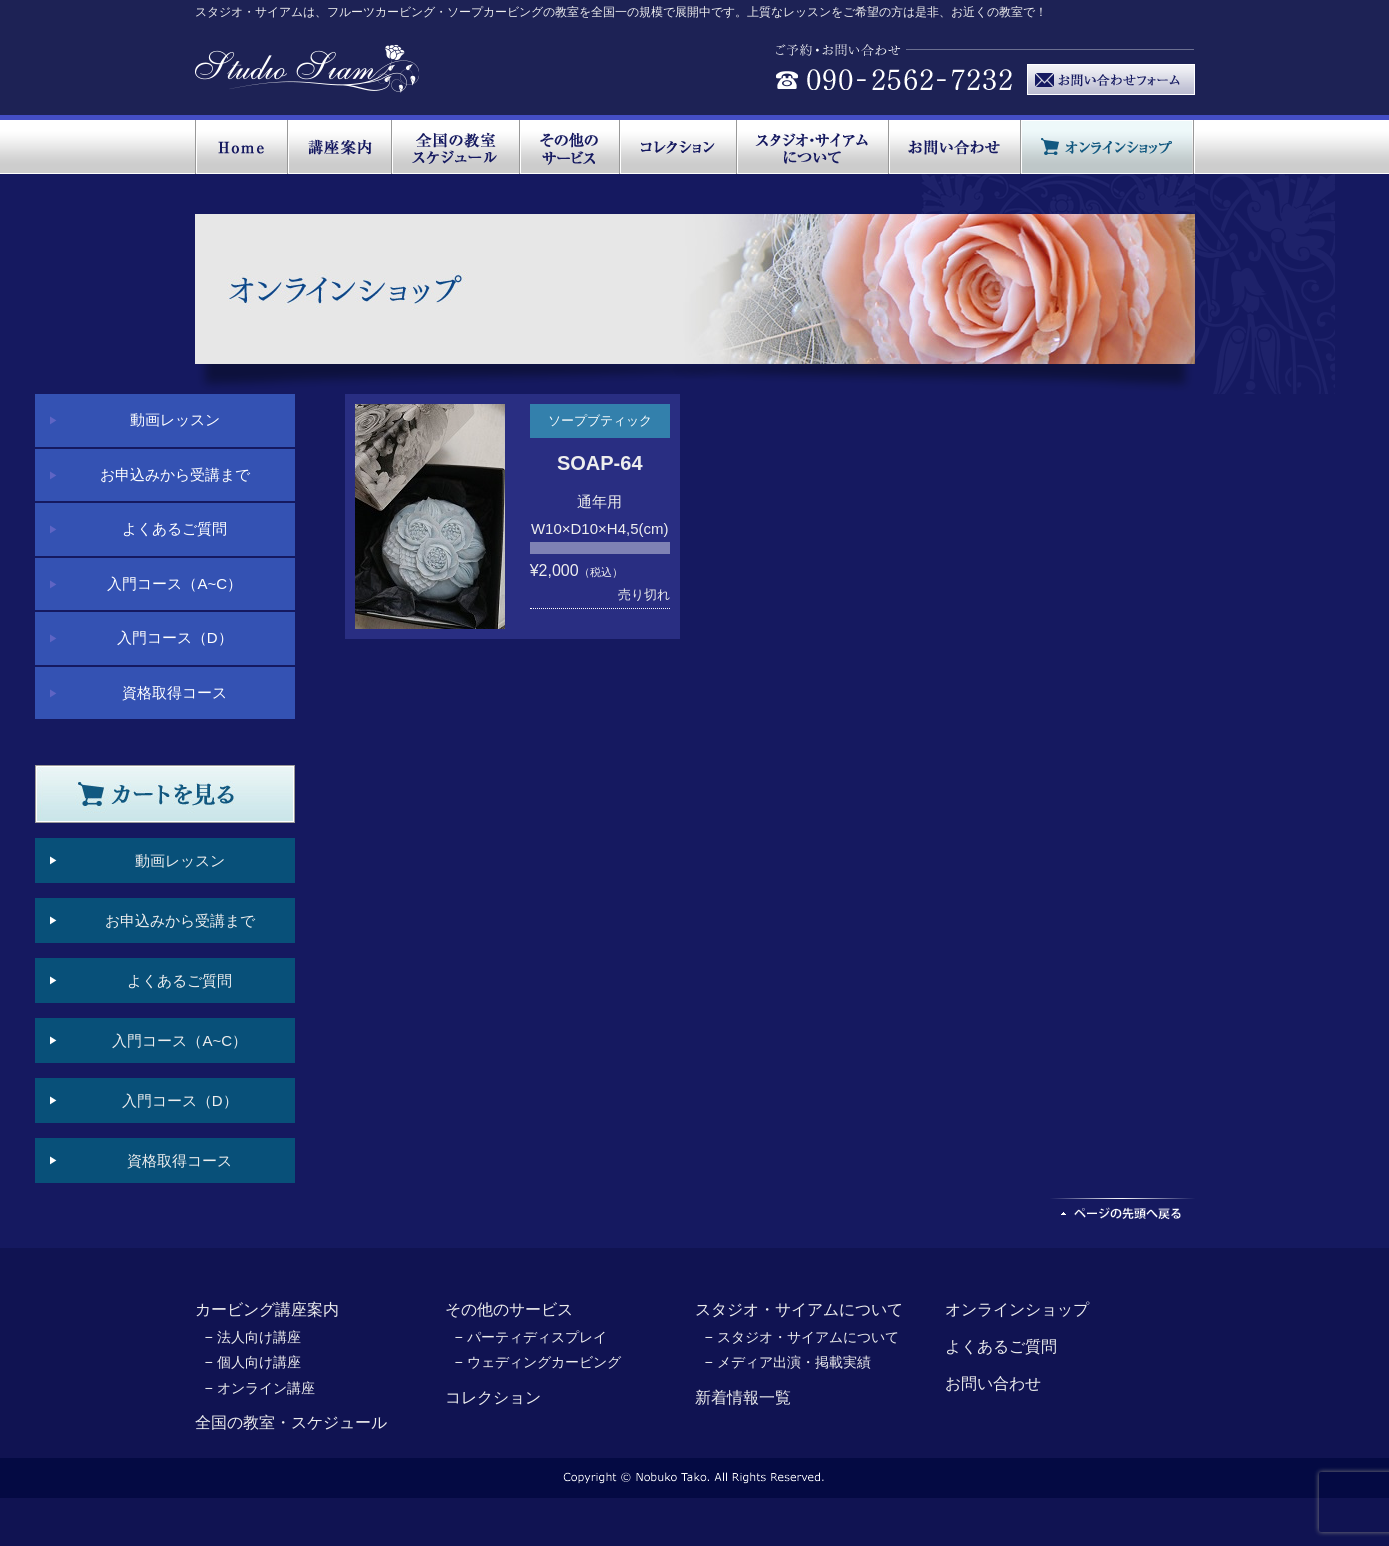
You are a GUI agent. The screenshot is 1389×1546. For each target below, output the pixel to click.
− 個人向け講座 (253, 1362)
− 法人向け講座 (253, 1337)
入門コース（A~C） (174, 583)
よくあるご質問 (174, 528)
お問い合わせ (993, 1383)
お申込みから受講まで (175, 474)
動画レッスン (175, 419)
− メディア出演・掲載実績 (788, 1362)
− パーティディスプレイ (531, 1337)
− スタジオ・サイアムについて (802, 1337)
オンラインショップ (1017, 1309)
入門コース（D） (175, 637)
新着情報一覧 (743, 1397)
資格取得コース (174, 692)
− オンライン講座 (260, 1388)
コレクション (493, 1397)
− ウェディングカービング (538, 1362)
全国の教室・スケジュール (291, 1422)
